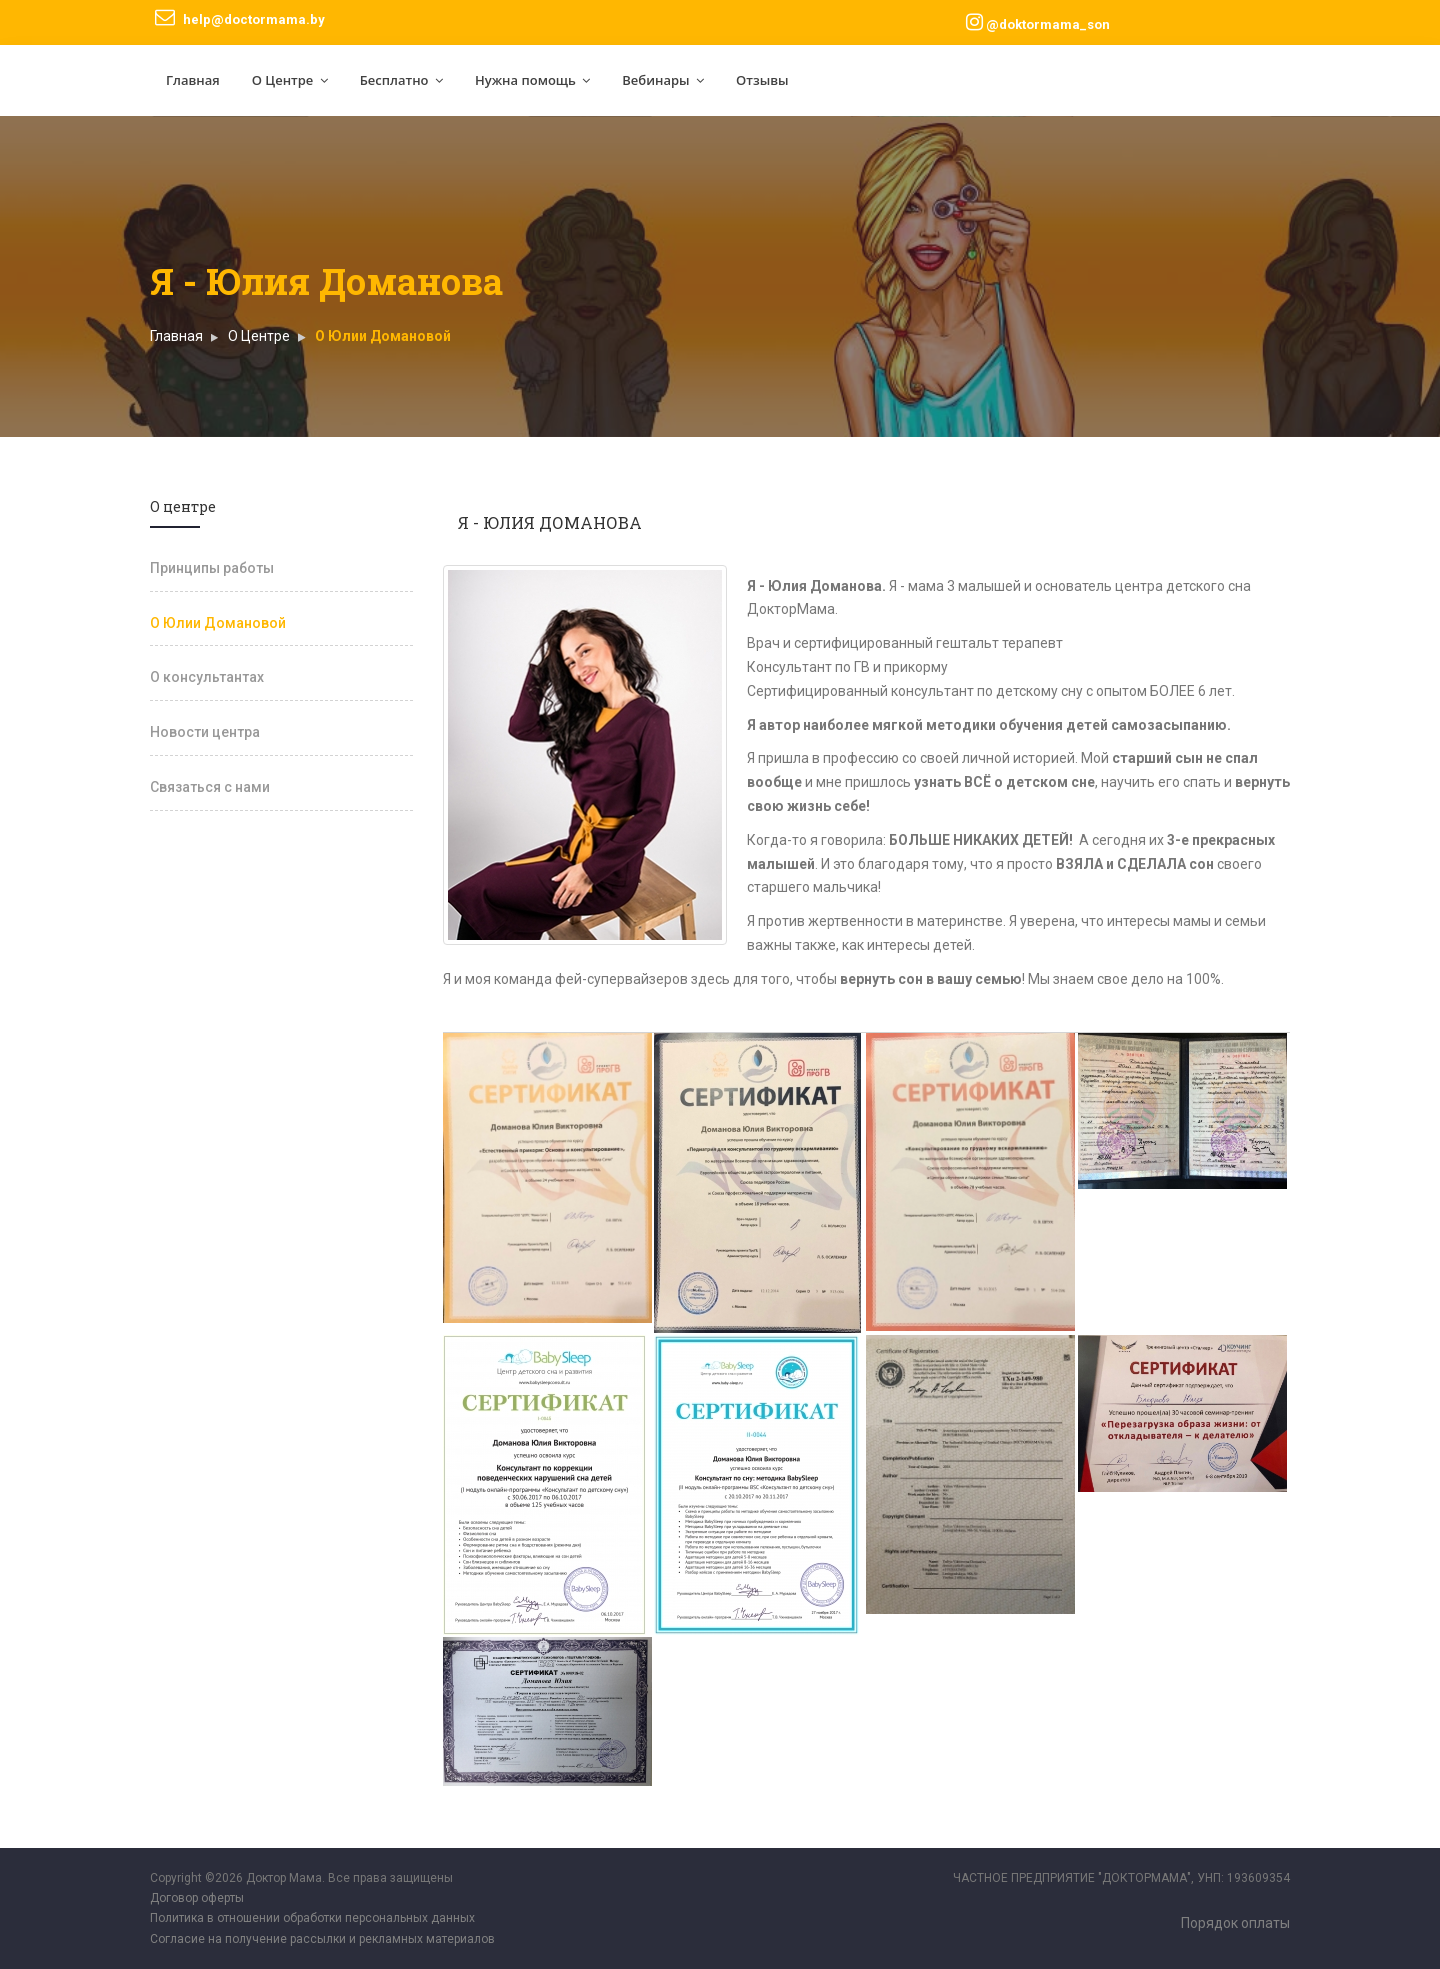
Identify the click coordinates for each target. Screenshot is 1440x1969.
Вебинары (663, 80)
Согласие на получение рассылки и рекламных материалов (322, 1939)
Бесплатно (401, 80)
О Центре (290, 80)
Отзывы (762, 80)
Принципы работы (212, 568)
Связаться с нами (210, 787)
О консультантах (207, 677)
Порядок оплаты (1235, 1923)
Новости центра (205, 732)
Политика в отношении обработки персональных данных (312, 1918)
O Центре (259, 336)
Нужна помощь (532, 80)
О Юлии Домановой (218, 623)
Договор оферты (197, 1898)
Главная (193, 80)
